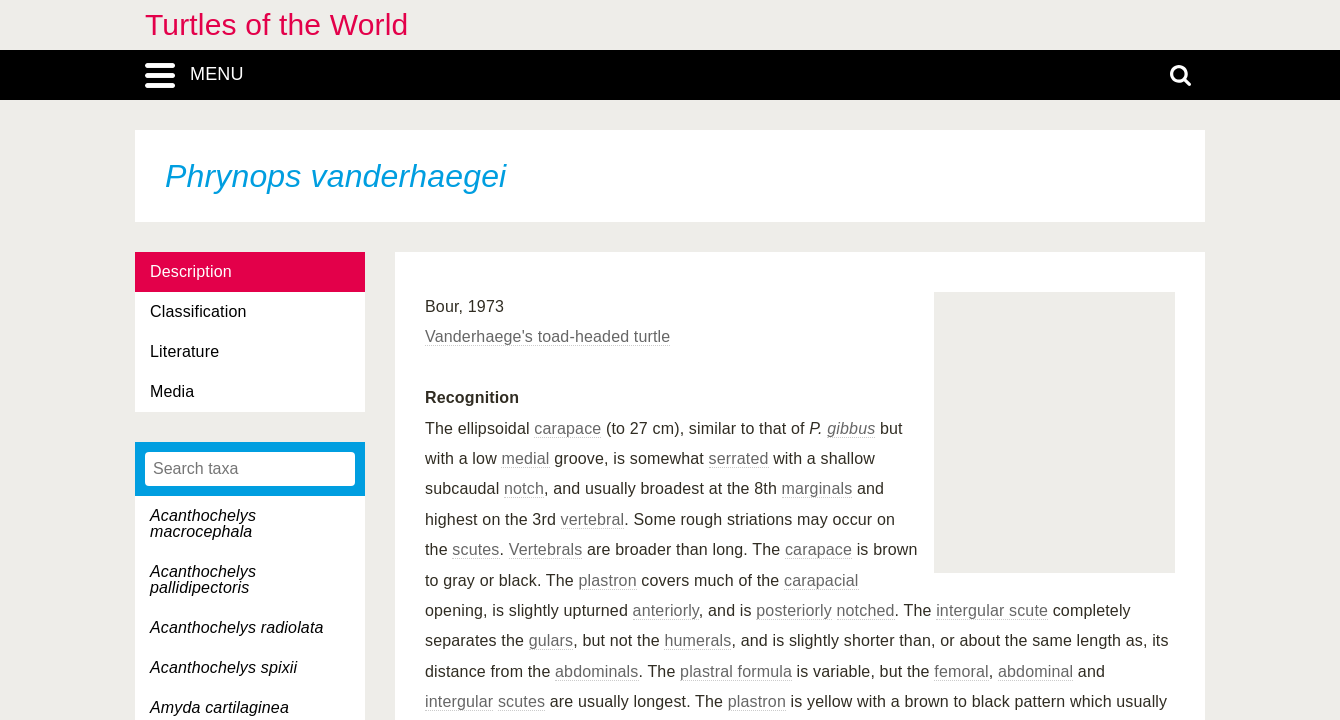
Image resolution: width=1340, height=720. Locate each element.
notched (866, 610)
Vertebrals (546, 549)
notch (524, 488)
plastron (608, 580)
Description (191, 271)
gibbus (851, 428)
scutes (475, 549)
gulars (551, 640)
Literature (184, 351)
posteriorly (794, 610)
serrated (739, 458)
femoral (961, 671)
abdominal (1035, 671)
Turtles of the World (276, 24)
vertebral (593, 519)
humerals (697, 640)
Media (172, 391)
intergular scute (992, 610)
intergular (459, 701)
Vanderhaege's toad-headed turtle (547, 336)
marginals (817, 488)
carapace (567, 428)
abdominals (596, 671)
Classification (198, 311)
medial (525, 458)
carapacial (821, 580)
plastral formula (736, 671)
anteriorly (666, 610)
